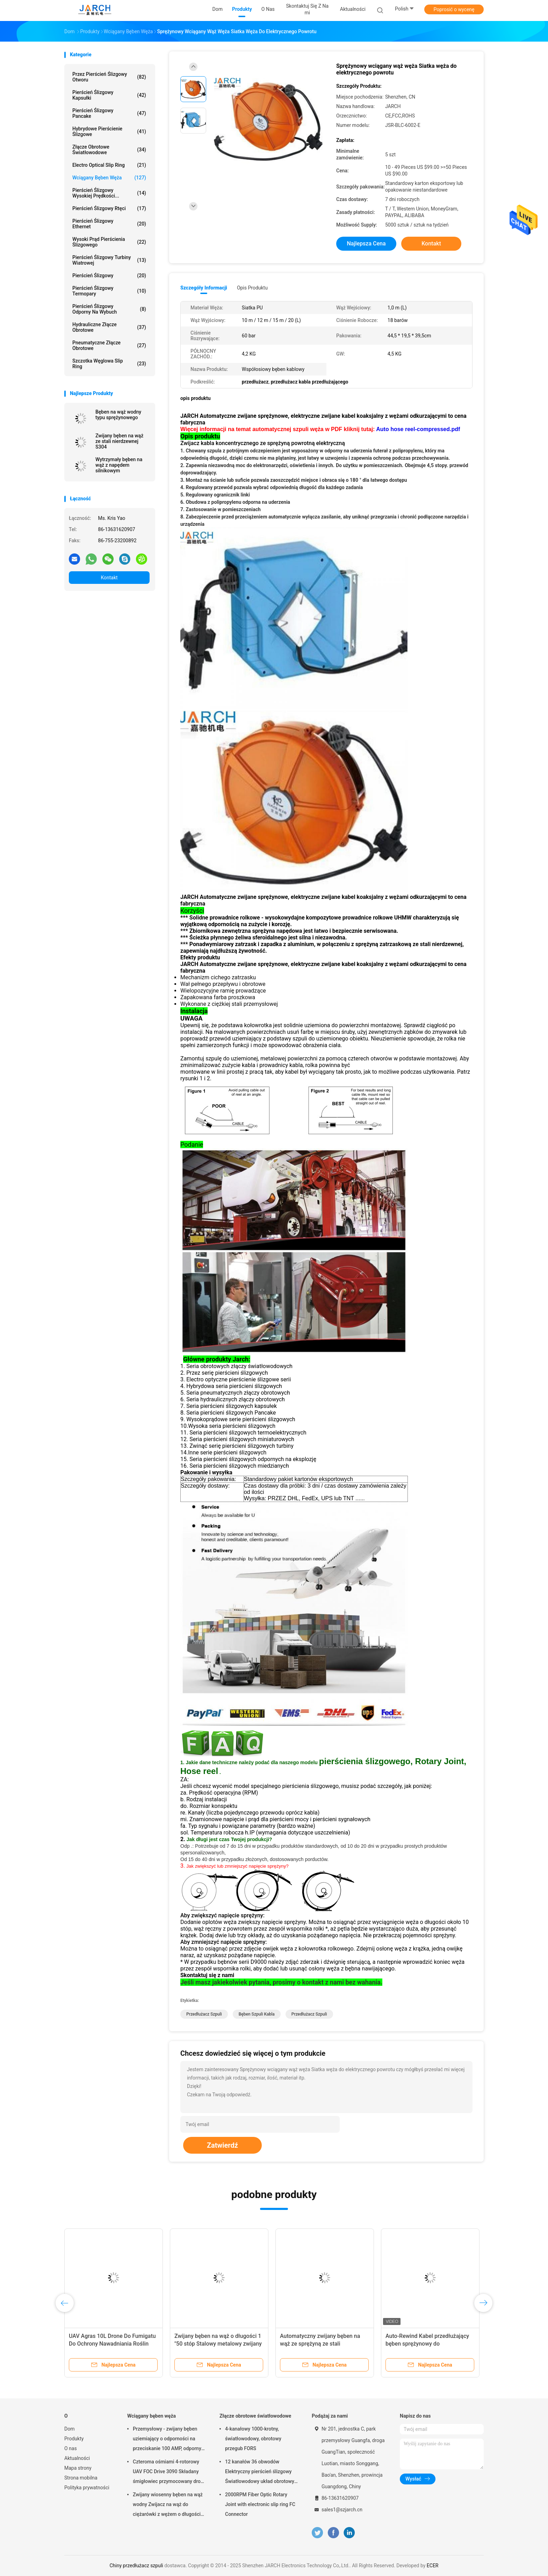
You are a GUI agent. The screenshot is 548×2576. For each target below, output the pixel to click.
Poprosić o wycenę (453, 9)
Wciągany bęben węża (109, 177)
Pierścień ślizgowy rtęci (109, 208)
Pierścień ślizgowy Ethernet (109, 223)
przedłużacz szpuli (204, 2014)
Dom (69, 2429)
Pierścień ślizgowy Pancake (109, 113)
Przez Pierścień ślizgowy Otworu (109, 77)
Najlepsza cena (366, 243)
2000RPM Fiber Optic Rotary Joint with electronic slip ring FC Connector (260, 2504)
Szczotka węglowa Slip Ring (109, 363)
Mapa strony (78, 2468)
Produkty (74, 2438)
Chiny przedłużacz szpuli (136, 2565)
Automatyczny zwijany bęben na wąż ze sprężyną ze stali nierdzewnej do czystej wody (320, 2344)
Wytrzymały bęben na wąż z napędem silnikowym (118, 465)
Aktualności (77, 2458)
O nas (70, 2448)
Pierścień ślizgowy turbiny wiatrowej (109, 260)
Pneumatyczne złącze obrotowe (109, 345)
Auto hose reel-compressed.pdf (418, 429)
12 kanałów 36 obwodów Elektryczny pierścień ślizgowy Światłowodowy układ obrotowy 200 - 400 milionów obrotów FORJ (259, 2472)
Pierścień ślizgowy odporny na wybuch (109, 309)
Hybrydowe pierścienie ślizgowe (109, 131)
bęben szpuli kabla (257, 2014)
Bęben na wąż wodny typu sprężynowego (118, 414)
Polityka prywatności (86, 2487)
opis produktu (252, 288)
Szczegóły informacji (203, 288)
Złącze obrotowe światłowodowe (109, 149)
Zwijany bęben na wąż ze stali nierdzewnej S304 (119, 441)
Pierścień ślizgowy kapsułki (109, 95)
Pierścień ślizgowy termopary (109, 290)
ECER (433, 2565)
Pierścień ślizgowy (109, 275)
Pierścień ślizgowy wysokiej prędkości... (109, 193)
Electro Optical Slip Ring (109, 165)
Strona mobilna (81, 2478)
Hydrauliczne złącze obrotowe (109, 327)
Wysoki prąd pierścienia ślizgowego (109, 242)
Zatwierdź (222, 2145)
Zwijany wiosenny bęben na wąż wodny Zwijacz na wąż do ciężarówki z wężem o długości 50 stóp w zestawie (168, 2505)
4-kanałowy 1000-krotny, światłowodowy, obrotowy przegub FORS (253, 2438)
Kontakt (109, 577)
